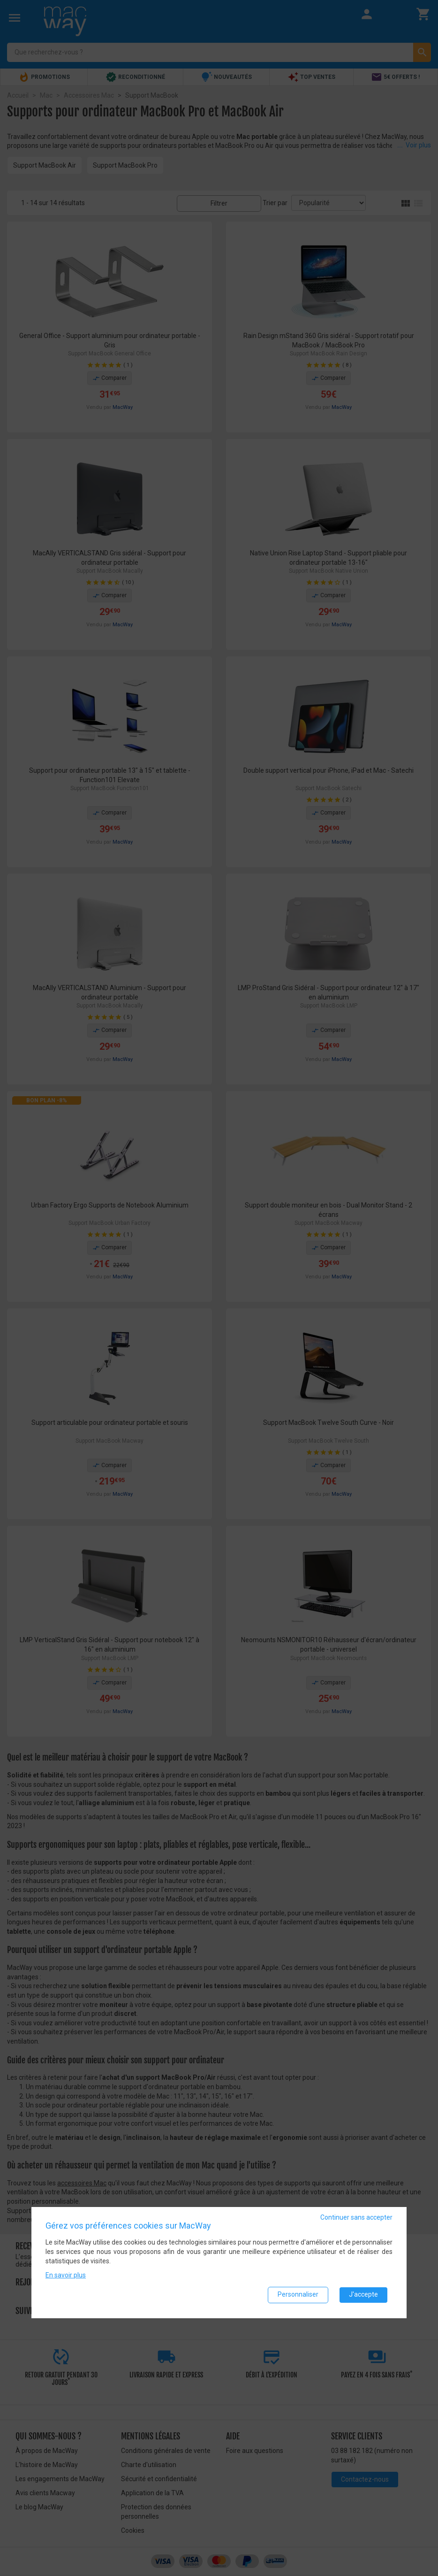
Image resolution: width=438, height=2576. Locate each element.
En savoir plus (65, 2276)
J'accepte (363, 2295)
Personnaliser (298, 2295)
